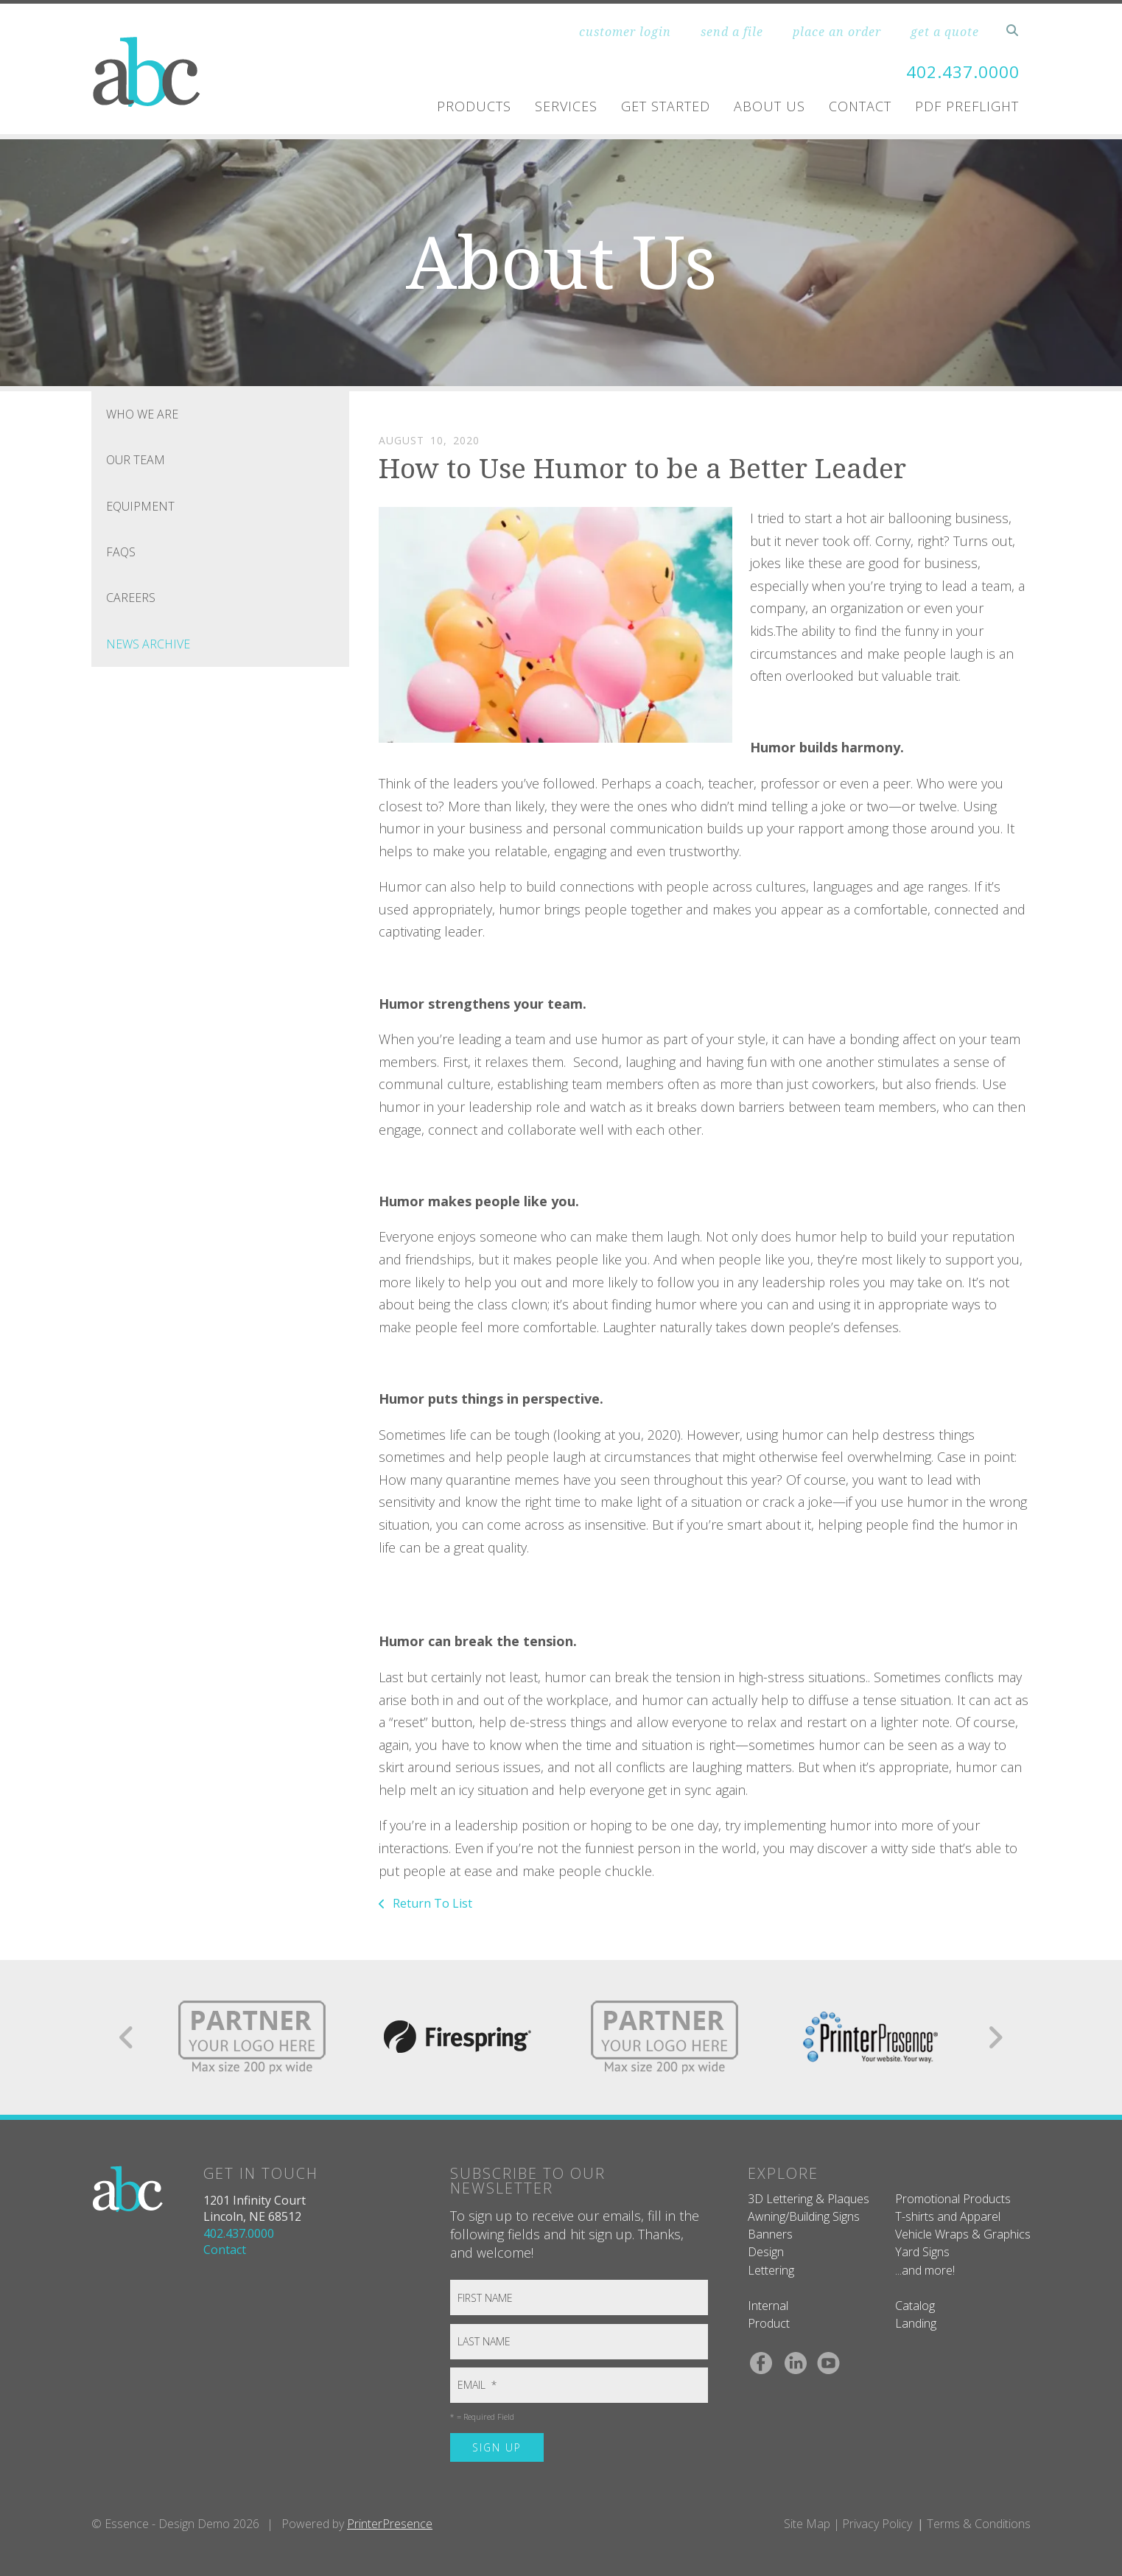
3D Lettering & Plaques (808, 2199)
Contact (860, 106)
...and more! (925, 2270)
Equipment (140, 506)
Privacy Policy (877, 2524)
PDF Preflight (967, 106)
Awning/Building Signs (804, 2216)
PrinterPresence (389, 2524)
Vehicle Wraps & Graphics (963, 2234)
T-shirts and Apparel (947, 2216)
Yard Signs (922, 2252)
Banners (770, 2234)
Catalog (915, 2305)
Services (566, 106)
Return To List (431, 1903)
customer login (625, 32)
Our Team (135, 460)
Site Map (807, 2524)
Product (769, 2323)
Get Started (665, 106)
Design (766, 2252)
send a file (732, 32)
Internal (768, 2305)
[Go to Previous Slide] (127, 2037)
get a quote (945, 32)
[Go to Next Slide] (995, 2037)
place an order (837, 32)
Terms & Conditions (979, 2524)
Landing (915, 2323)
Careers (130, 597)
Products (474, 106)
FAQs (121, 552)
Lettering (771, 2270)
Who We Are (142, 414)
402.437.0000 (958, 71)
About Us (769, 106)
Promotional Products (953, 2199)
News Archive (148, 644)
